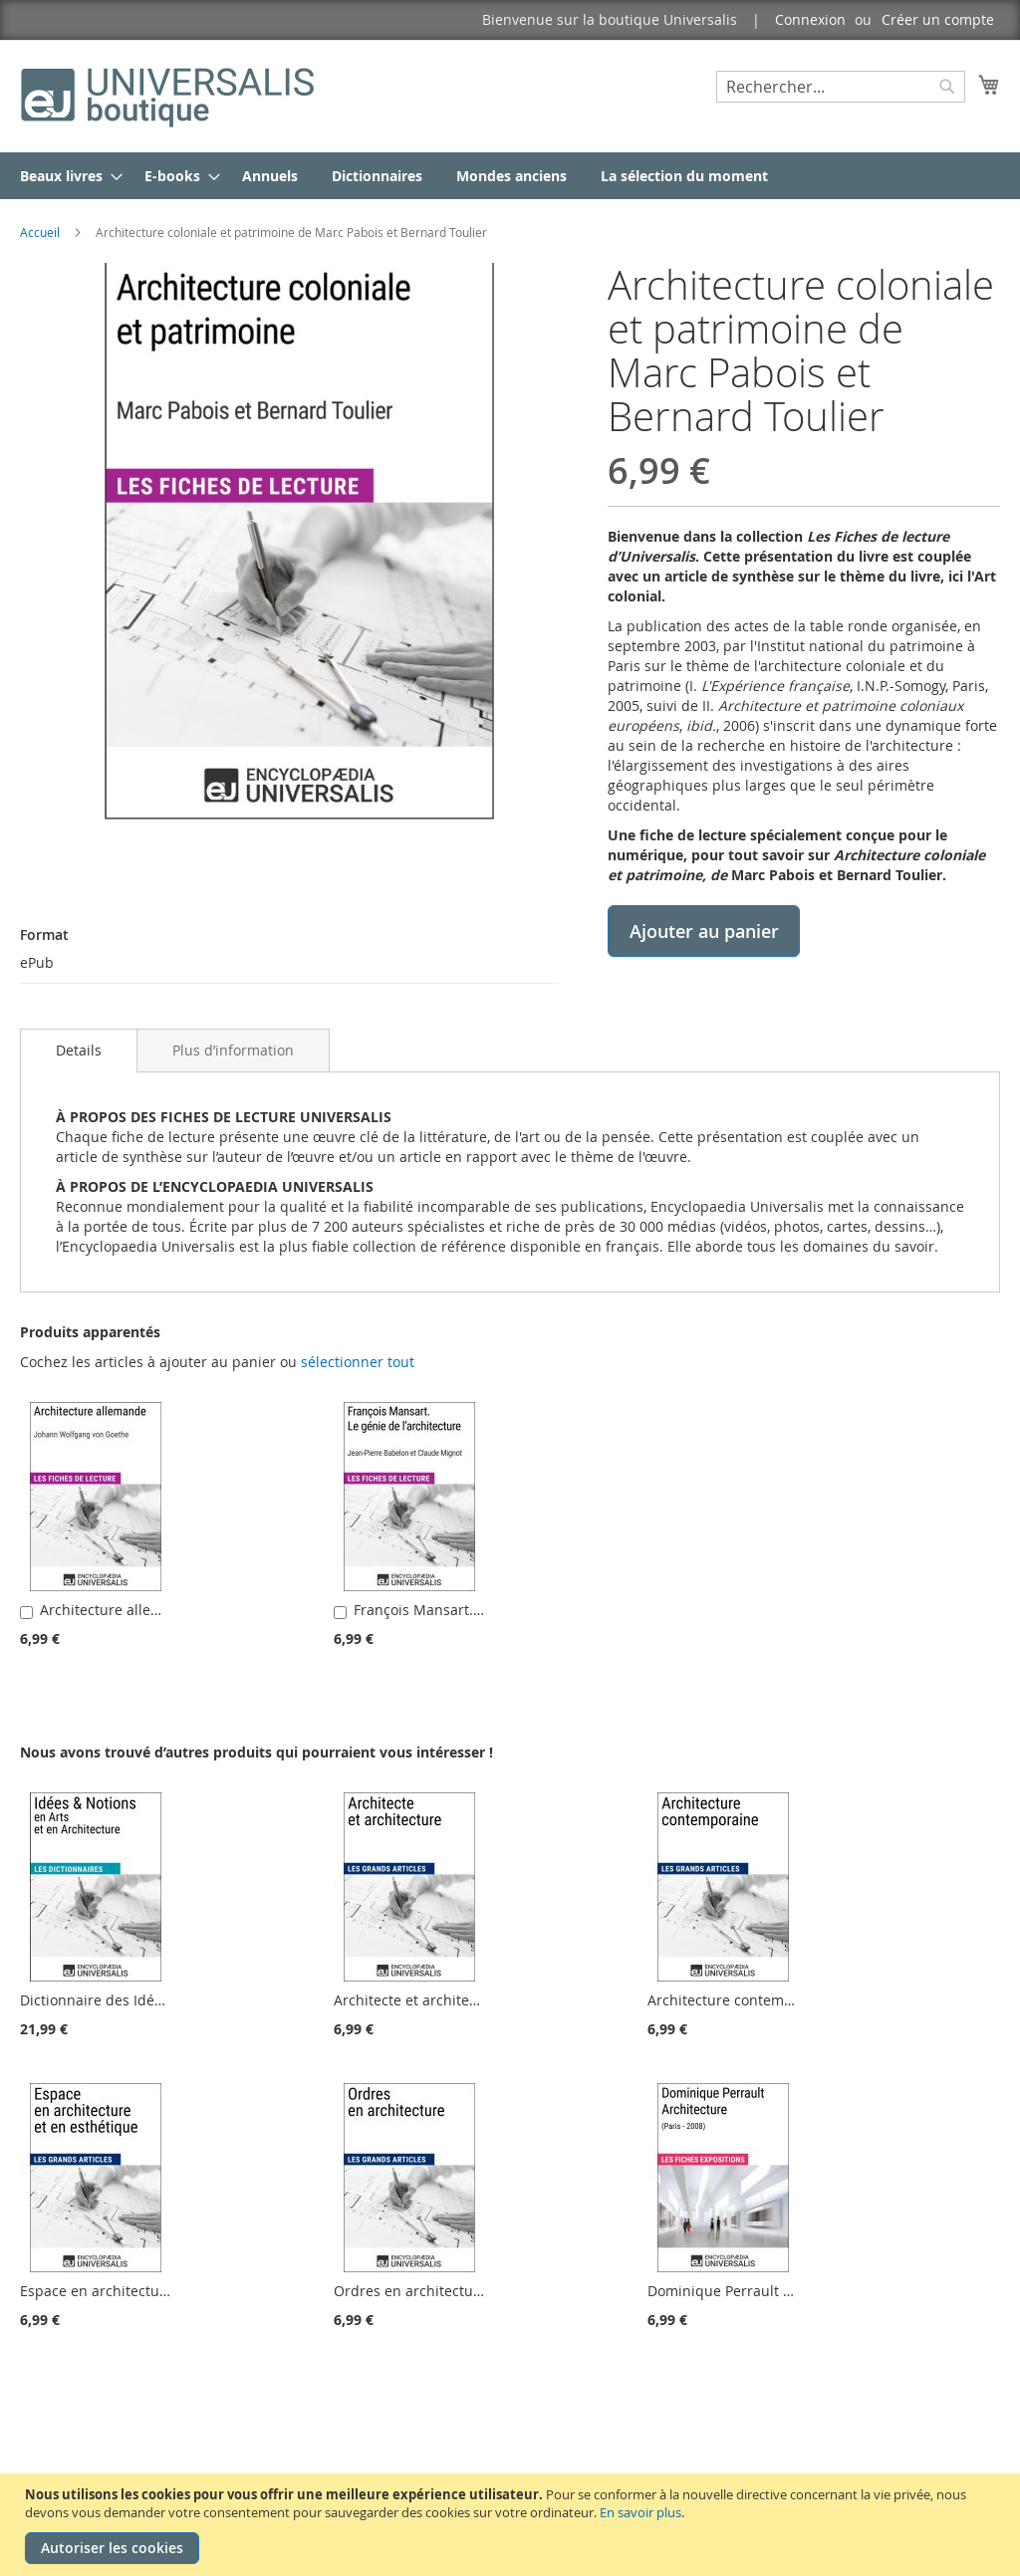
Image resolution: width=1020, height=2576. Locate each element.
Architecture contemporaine (741, 2000)
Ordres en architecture (410, 2290)
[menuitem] (65, 175)
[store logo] (169, 95)
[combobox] (840, 87)
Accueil (40, 232)
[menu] (510, 175)
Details (79, 1050)
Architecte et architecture (419, 2000)
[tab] (78, 1050)
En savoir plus (640, 2512)
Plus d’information (233, 1050)
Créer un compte (938, 19)
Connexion (810, 19)
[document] (512, 2524)
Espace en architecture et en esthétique (153, 2290)
